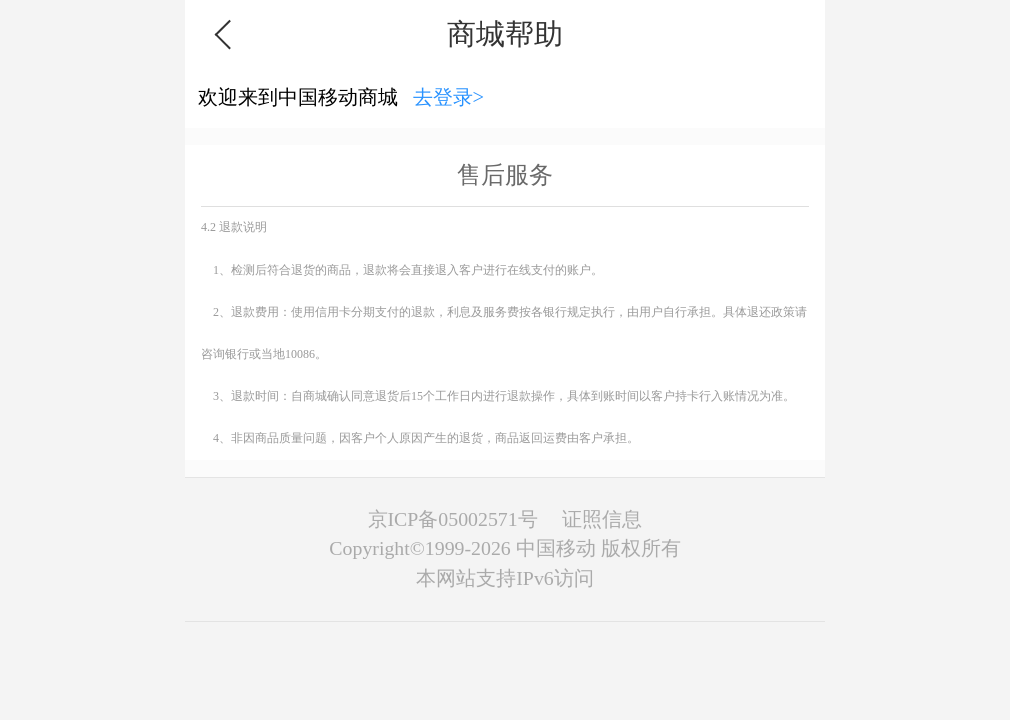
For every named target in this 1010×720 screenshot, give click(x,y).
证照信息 (602, 519)
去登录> (449, 97)
